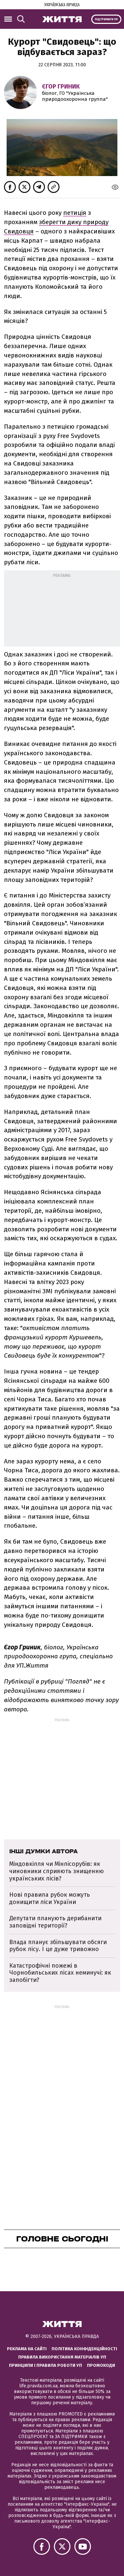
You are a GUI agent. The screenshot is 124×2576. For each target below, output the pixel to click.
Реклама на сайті (27, 2348)
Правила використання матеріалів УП (62, 2357)
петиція (74, 212)
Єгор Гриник (61, 86)
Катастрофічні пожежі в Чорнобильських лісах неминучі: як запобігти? (60, 1973)
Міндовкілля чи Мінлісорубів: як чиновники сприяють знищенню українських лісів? (56, 1871)
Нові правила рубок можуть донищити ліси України (49, 1898)
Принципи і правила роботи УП (45, 2365)
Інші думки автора (43, 1851)
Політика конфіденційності (84, 2348)
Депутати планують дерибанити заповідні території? (55, 1922)
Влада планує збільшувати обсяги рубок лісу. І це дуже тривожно (58, 1945)
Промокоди (101, 2365)
